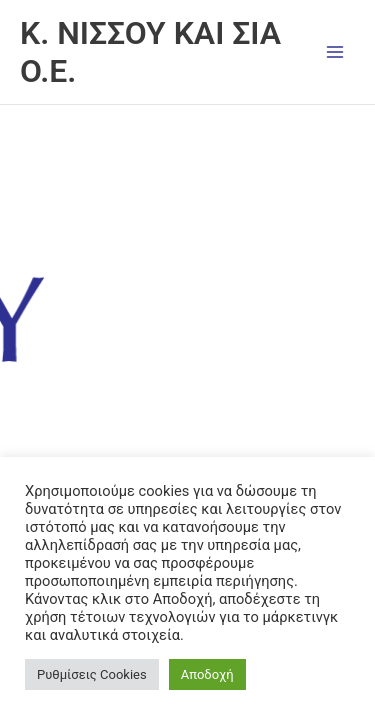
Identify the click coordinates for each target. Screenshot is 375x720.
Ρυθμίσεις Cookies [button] (92, 674)
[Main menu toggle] (335, 51)
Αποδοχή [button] (207, 674)
